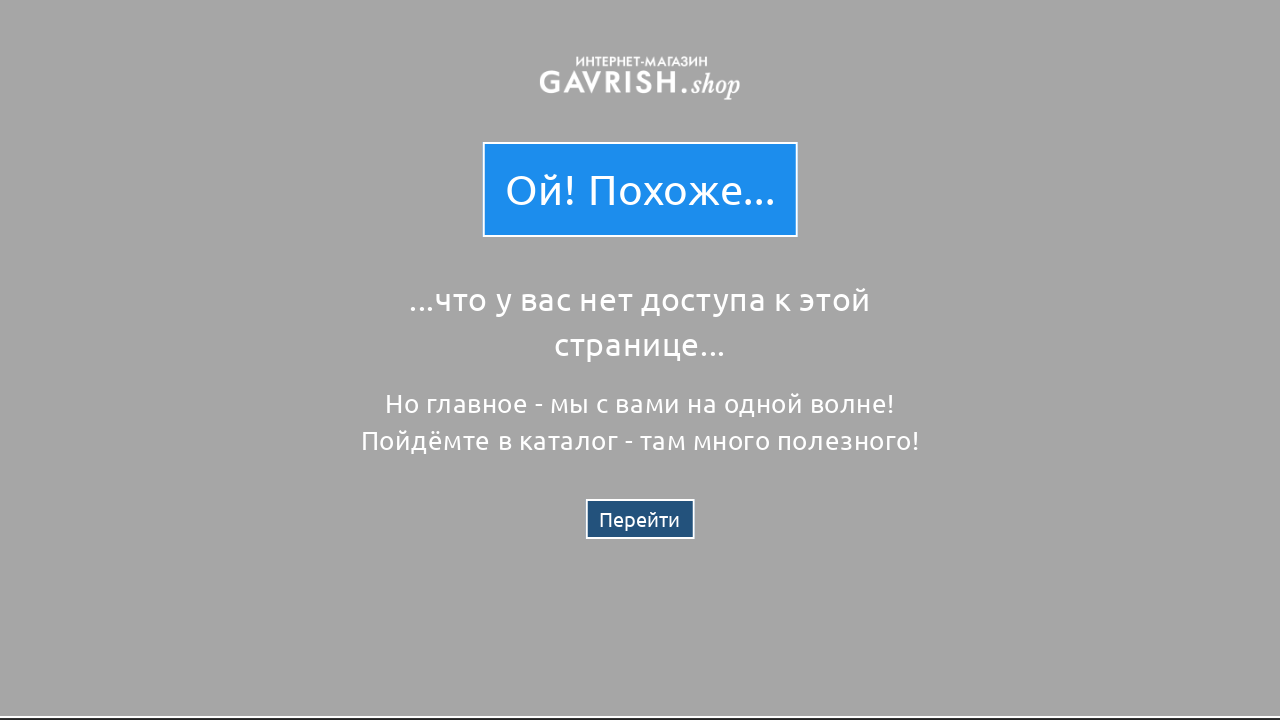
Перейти (639, 518)
